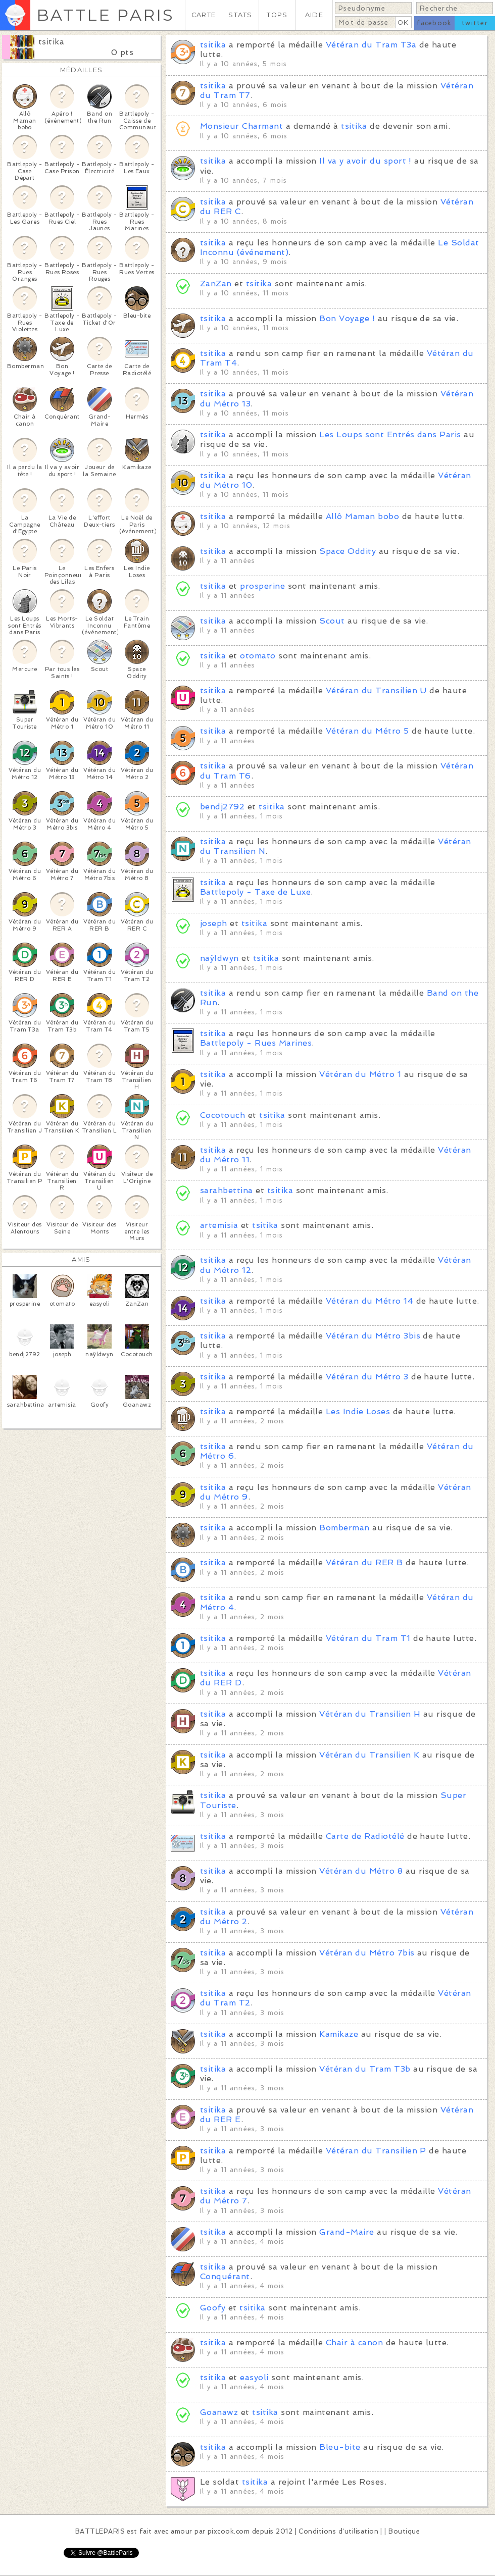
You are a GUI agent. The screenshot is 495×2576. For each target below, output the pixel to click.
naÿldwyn (219, 958)
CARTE (203, 15)
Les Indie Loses (358, 1411)
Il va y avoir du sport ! (365, 161)
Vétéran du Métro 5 (367, 731)
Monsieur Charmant (241, 126)
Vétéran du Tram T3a (371, 44)
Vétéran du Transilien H (369, 1714)
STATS (240, 15)
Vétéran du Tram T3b (364, 2069)
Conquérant (225, 2276)
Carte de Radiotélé (365, 1836)
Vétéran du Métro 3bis (373, 1336)
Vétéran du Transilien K (369, 1755)
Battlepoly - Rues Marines (256, 1043)
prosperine (262, 586)
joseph (213, 923)
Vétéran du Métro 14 (369, 1301)
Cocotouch (222, 1115)
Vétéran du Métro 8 (361, 1871)
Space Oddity (347, 551)
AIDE (314, 15)
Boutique (404, 2531)
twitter (475, 23)
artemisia (219, 1225)
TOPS (277, 15)
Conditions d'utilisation (338, 2531)
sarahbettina (226, 1190)
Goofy (212, 2307)
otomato (257, 655)
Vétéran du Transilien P (376, 2150)
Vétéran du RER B (364, 1562)
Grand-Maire (346, 2232)
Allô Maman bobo (362, 516)
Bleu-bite (339, 2447)
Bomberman (344, 1527)
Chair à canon (354, 2342)
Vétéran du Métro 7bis (366, 1952)
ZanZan (216, 283)
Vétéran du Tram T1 (368, 1638)
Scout (331, 621)
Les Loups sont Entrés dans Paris (390, 434)
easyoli (254, 2377)
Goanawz (219, 2412)
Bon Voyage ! (347, 318)
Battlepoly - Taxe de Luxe (255, 892)
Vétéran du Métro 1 (360, 1074)
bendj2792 (222, 806)
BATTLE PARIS (105, 15)
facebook (434, 23)
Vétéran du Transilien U (376, 690)
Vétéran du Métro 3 (367, 1376)
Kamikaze (338, 2034)
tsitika (51, 41)
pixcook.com (229, 2531)
